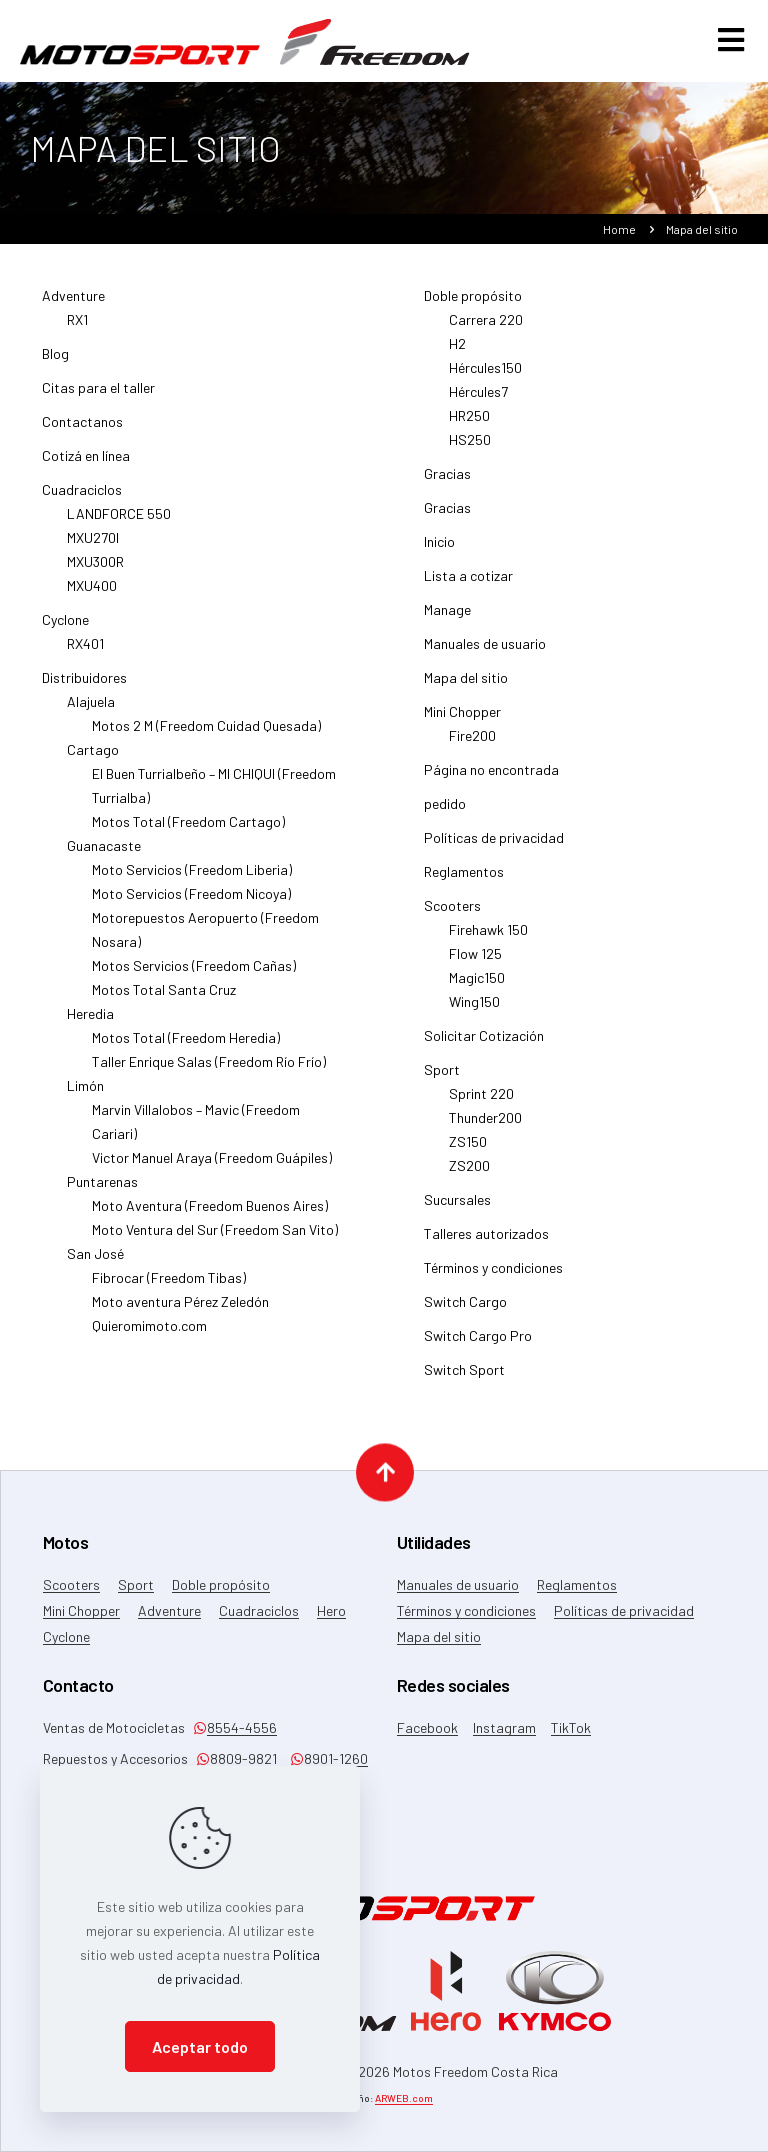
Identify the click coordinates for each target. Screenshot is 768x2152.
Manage (447, 617)
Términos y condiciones (493, 1275)
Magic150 (477, 985)
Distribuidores (84, 685)
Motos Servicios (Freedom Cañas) (194, 973)
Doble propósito (473, 303)
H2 (457, 351)
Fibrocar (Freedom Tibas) (169, 1285)
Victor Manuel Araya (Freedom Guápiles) (212, 1165)
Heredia (90, 1021)
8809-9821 (236, 1758)
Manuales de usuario (485, 651)
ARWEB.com (404, 2098)
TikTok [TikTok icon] (571, 1727)
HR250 (469, 423)
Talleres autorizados (486, 1241)
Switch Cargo (465, 1309)
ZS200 (469, 1173)
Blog (55, 361)
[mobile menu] (731, 47)
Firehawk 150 (488, 937)
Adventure (73, 303)
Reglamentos (464, 879)
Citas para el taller (98, 395)
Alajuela (91, 709)
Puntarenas (102, 1189)
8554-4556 (235, 1727)
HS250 (470, 447)
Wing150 (474, 1009)
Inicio (439, 549)
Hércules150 (485, 375)
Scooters (452, 913)
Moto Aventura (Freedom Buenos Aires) (210, 1213)
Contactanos (82, 429)
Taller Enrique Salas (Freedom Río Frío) (209, 1069)
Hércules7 (478, 399)
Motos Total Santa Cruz (164, 997)
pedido (445, 811)
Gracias (447, 481)
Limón (85, 1093)
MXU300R (95, 569)
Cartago (93, 757)
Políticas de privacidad (494, 845)
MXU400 (92, 593)
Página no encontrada (491, 777)
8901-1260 (329, 1758)
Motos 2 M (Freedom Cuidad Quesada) (206, 733)
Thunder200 (485, 1125)
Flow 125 (475, 961)
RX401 (85, 651)
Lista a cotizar (468, 583)
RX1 (77, 327)
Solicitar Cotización (484, 1043)
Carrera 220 (486, 327)
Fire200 (472, 743)
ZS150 (468, 1149)
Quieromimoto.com (149, 1333)
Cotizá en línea (86, 463)
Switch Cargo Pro (478, 1343)
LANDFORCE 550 (119, 521)
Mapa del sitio (466, 685)
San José (95, 1261)
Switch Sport (464, 1377)
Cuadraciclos (82, 497)
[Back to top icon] (385, 1470)
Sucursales (457, 1207)
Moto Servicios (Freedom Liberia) (192, 877)
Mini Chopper (462, 719)
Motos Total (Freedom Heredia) (186, 1045)
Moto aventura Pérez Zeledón (180, 1309)
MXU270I (93, 545)
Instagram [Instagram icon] (504, 1727)
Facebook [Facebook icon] (427, 1727)
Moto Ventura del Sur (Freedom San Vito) (215, 1237)
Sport (442, 1077)
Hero (331, 1610)
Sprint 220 (481, 1101)
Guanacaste (104, 853)
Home (619, 237)
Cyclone (65, 627)
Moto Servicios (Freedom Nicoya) (191, 901)
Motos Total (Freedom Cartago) (188, 829)
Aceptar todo (200, 2046)
